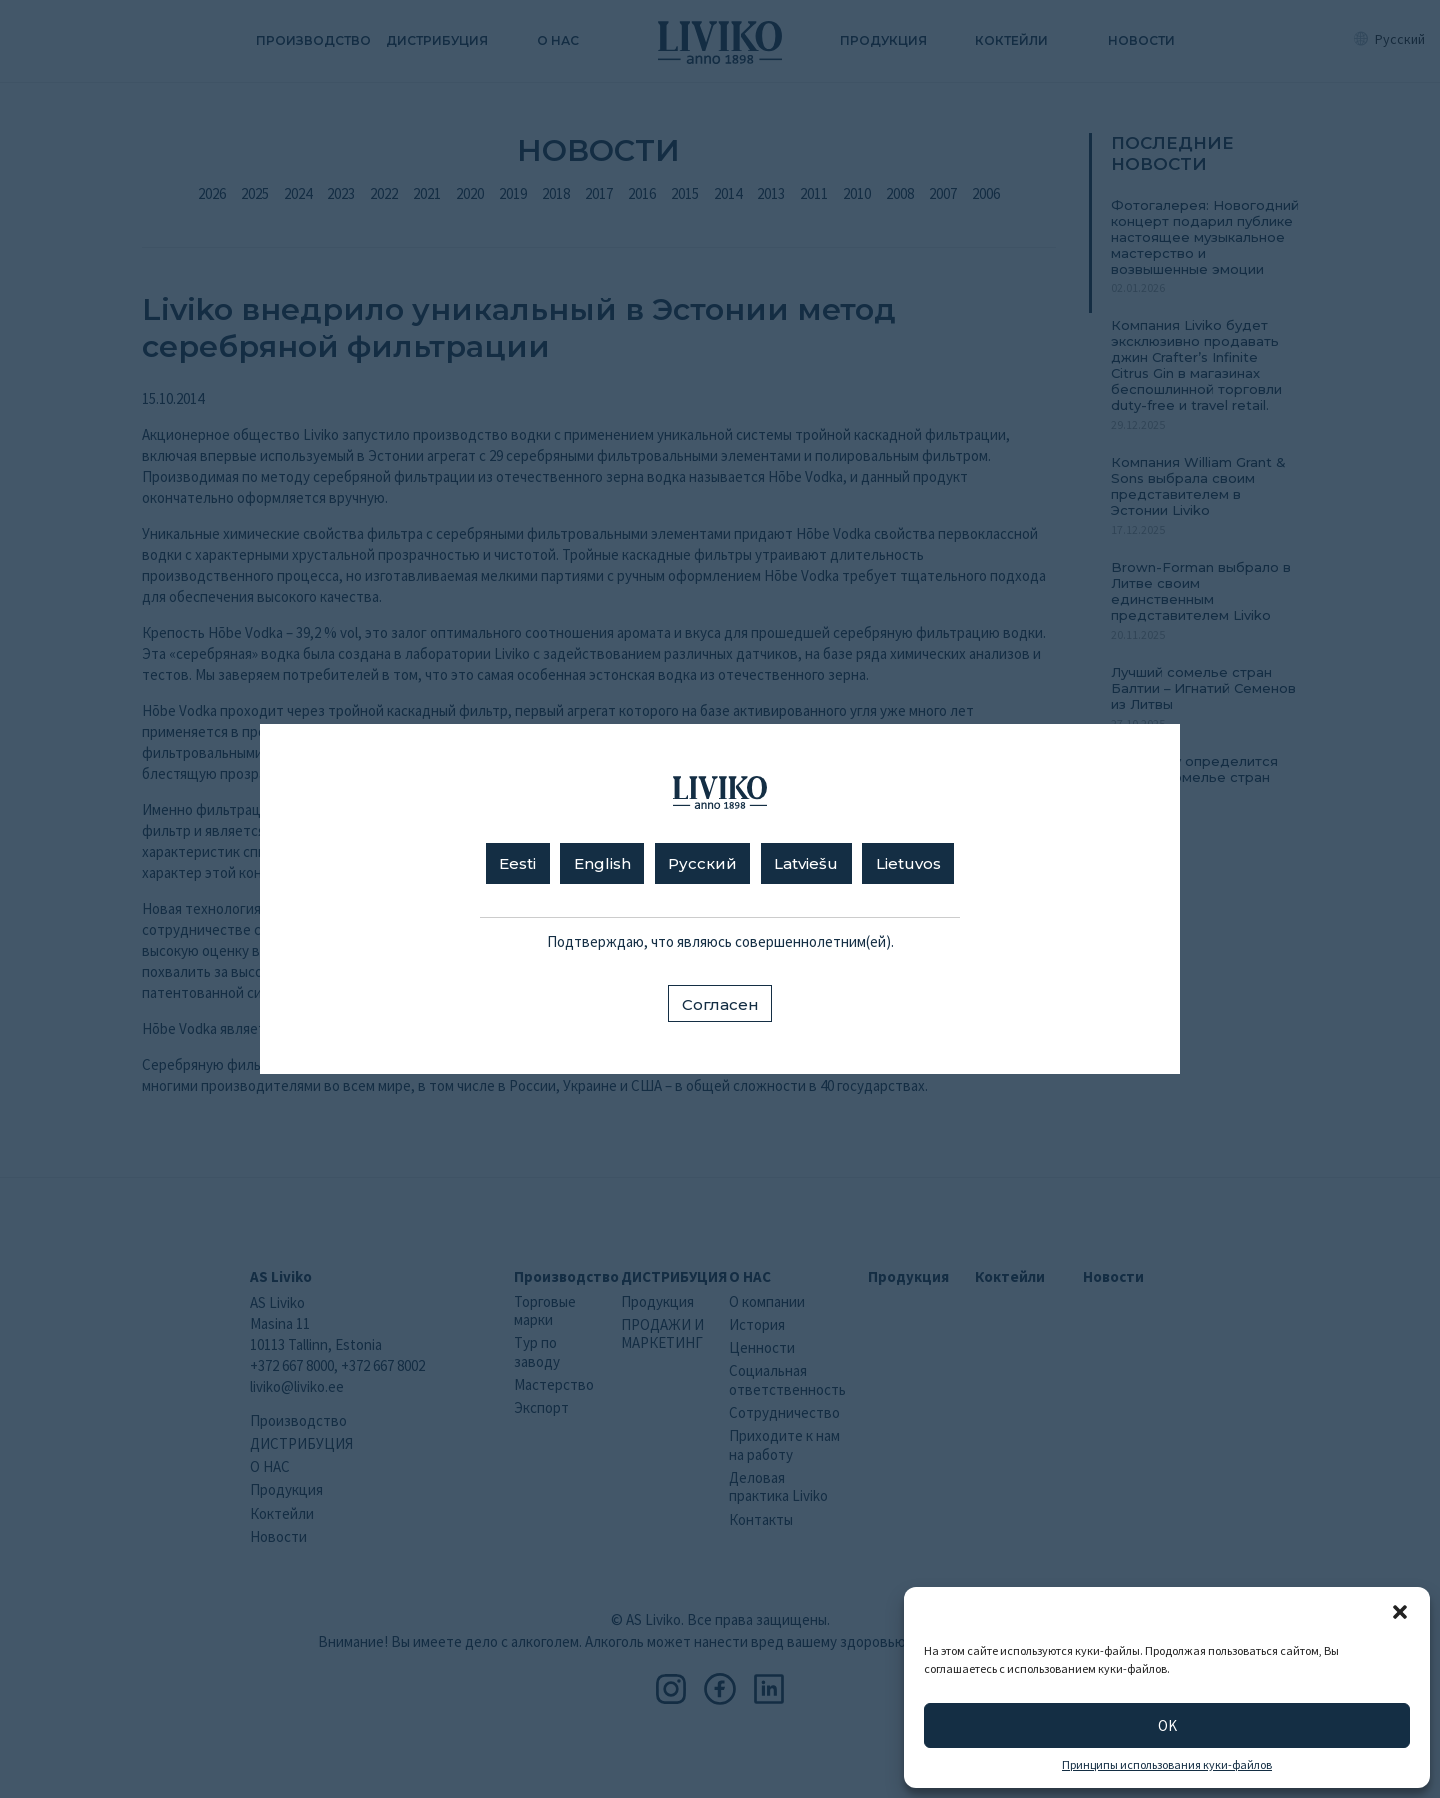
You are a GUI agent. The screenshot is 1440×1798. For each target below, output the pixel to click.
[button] (1400, 1612)
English (602, 863)
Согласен (720, 1004)
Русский (702, 863)
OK (1167, 1725)
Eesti (517, 863)
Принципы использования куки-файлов (1167, 1765)
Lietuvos (908, 863)
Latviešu (806, 863)
